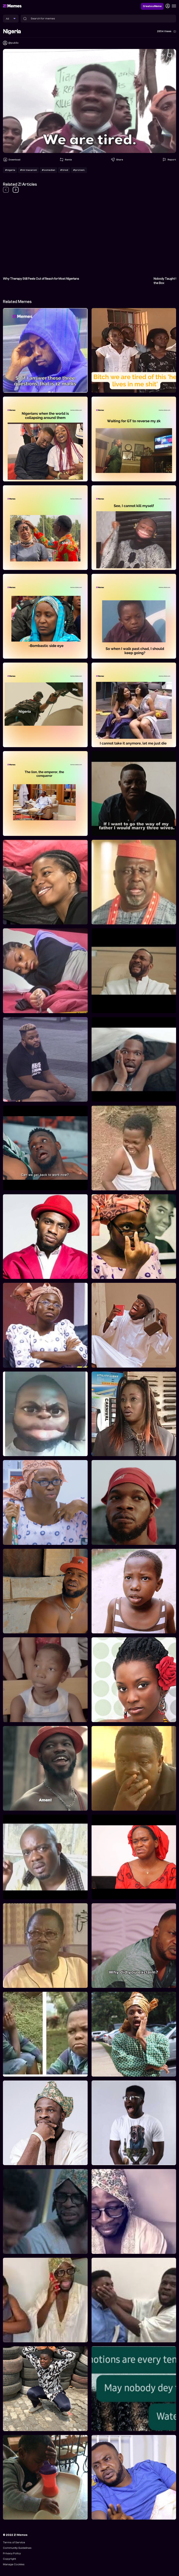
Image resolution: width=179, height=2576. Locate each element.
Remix (65, 159)
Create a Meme (152, 6)
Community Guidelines (17, 2548)
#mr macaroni (28, 170)
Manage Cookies (13, 2564)
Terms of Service (14, 2542)
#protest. (79, 170)
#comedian (48, 170)
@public (13, 42)
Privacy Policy (12, 2553)
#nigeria (10, 170)
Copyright (9, 2559)
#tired (64, 170)
